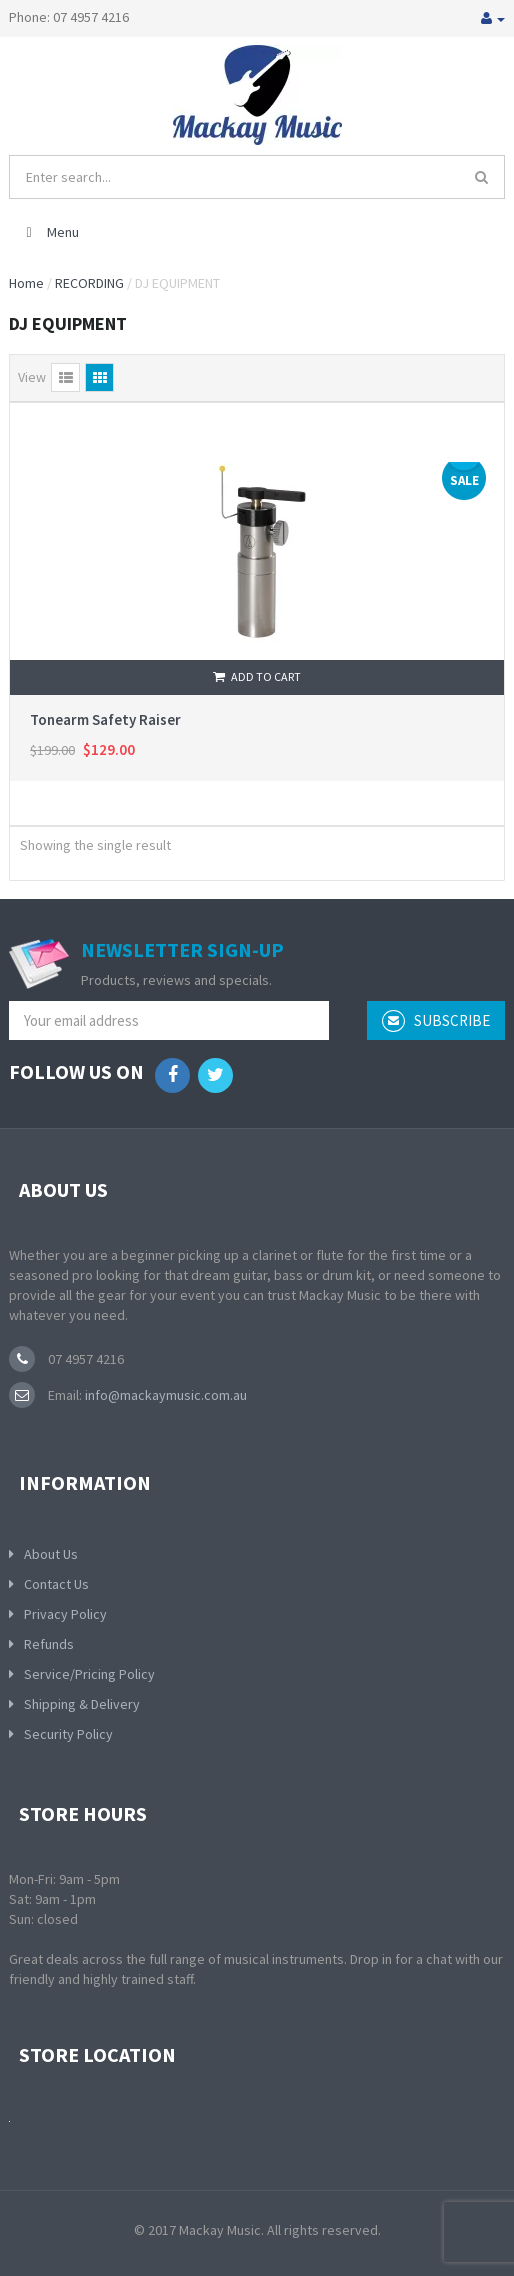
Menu (49, 232)
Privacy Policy (65, 1614)
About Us (51, 1554)
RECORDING (89, 283)
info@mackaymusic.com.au (164, 1395)
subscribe (436, 1021)
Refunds (49, 1644)
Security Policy (68, 1734)
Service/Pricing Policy (89, 1674)
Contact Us (56, 1584)
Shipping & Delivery (82, 1704)
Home (26, 283)
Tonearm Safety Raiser (105, 719)
